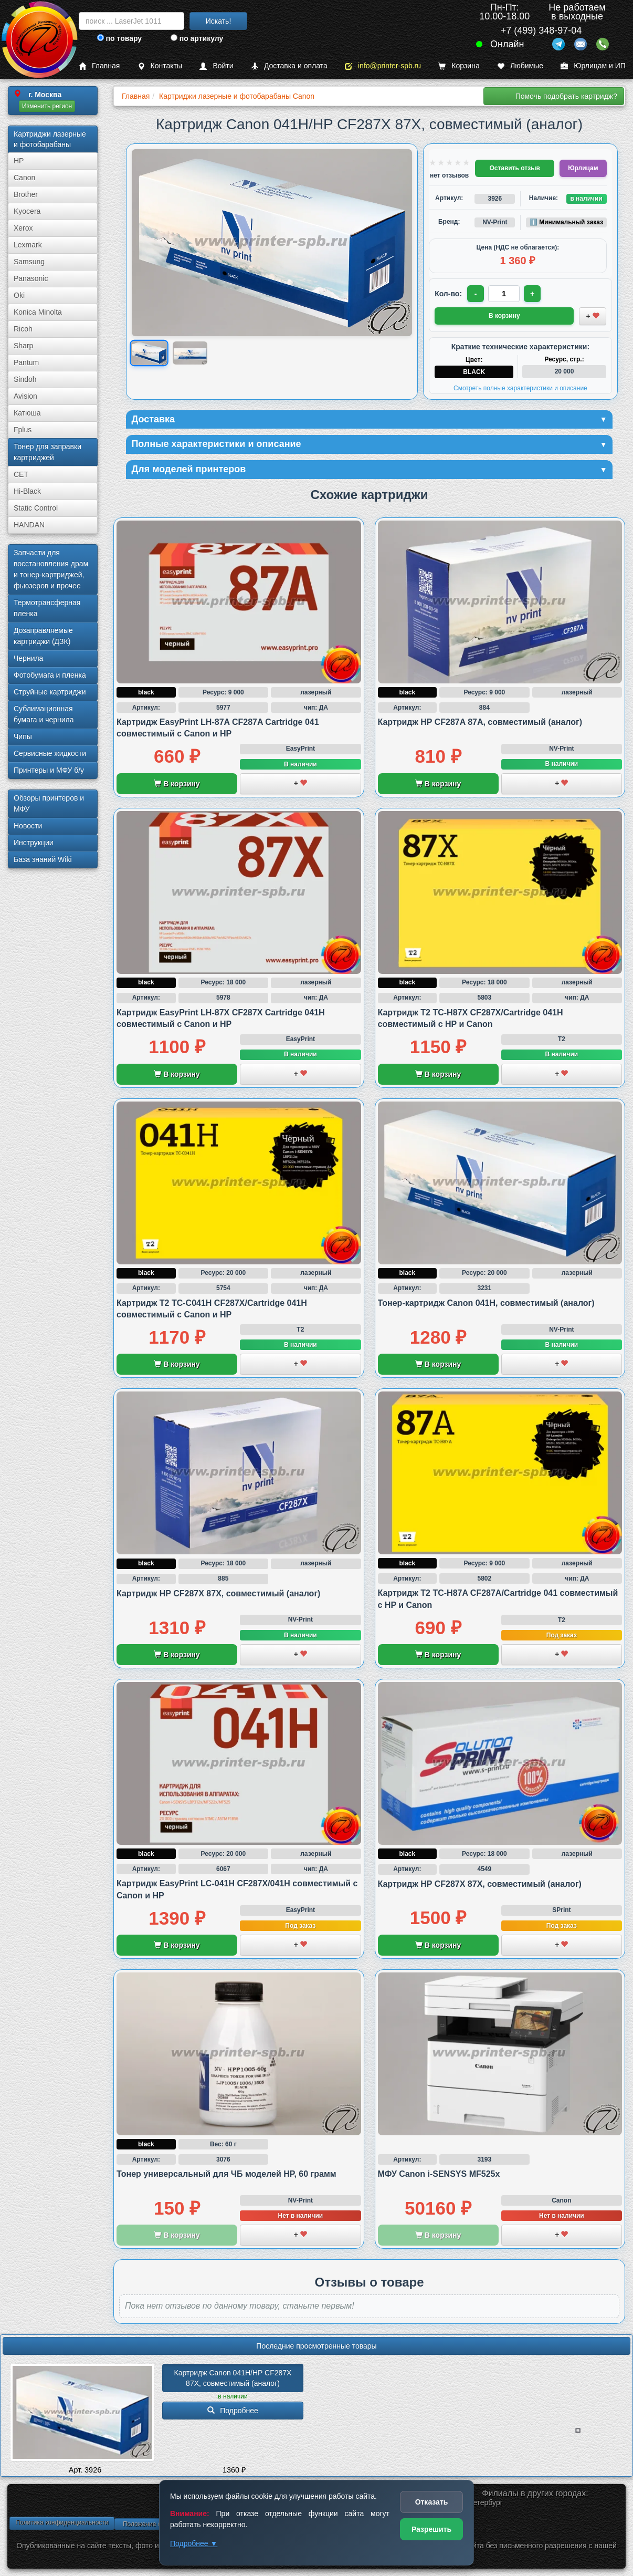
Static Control (36, 508)
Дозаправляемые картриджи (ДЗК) (43, 636)
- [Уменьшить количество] (475, 293)
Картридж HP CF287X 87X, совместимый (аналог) (218, 1593)
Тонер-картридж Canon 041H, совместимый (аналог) (486, 1303)
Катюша (27, 413)
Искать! (218, 21)
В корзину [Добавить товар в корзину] (504, 315)
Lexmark (28, 245)
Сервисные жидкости (50, 753)
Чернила (28, 658)
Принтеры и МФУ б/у (49, 770)
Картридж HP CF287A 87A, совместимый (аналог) (480, 722)
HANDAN (29, 525)
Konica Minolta (38, 312)
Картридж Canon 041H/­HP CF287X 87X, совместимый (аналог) (234, 2378)
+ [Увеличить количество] (532, 293)
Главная (99, 66)
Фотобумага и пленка (50, 675)
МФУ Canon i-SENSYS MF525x (439, 2173)
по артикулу (197, 38)
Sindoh (25, 379)
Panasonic (31, 278)
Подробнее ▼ (193, 2543)
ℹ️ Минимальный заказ (566, 222)
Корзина (458, 66)
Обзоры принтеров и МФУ (49, 803)
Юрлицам (583, 168)
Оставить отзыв (514, 168)
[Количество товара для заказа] (504, 293)
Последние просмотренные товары (316, 2346)
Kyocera (27, 211)
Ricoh (23, 329)
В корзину (176, 784)
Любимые (520, 66)
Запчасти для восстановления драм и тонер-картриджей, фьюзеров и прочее (51, 569)
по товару (119, 38)
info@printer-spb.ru (383, 66)
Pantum (26, 362)
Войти (216, 66)
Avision (25, 396)
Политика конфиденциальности (61, 2522)
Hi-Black (27, 491)
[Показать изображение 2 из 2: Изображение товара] (190, 353)
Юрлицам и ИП (593, 66)
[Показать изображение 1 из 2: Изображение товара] (149, 353)
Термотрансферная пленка (47, 608)
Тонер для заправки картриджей (47, 452)
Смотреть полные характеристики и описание (520, 388)
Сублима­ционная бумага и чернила (44, 714)
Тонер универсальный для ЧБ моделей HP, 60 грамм (226, 2173)
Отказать (431, 2502)
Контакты (160, 66)
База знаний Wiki (43, 859)
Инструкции (34, 842)
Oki (19, 295)
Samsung (29, 261)
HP (19, 161)
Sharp (23, 345)
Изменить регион (47, 106)
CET (21, 474)
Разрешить (431, 2529)
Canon (24, 177)
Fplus (22, 429)
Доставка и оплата (289, 66)
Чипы (23, 736)
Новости (28, 826)
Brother (26, 194)
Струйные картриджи (50, 692)
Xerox (23, 228)
